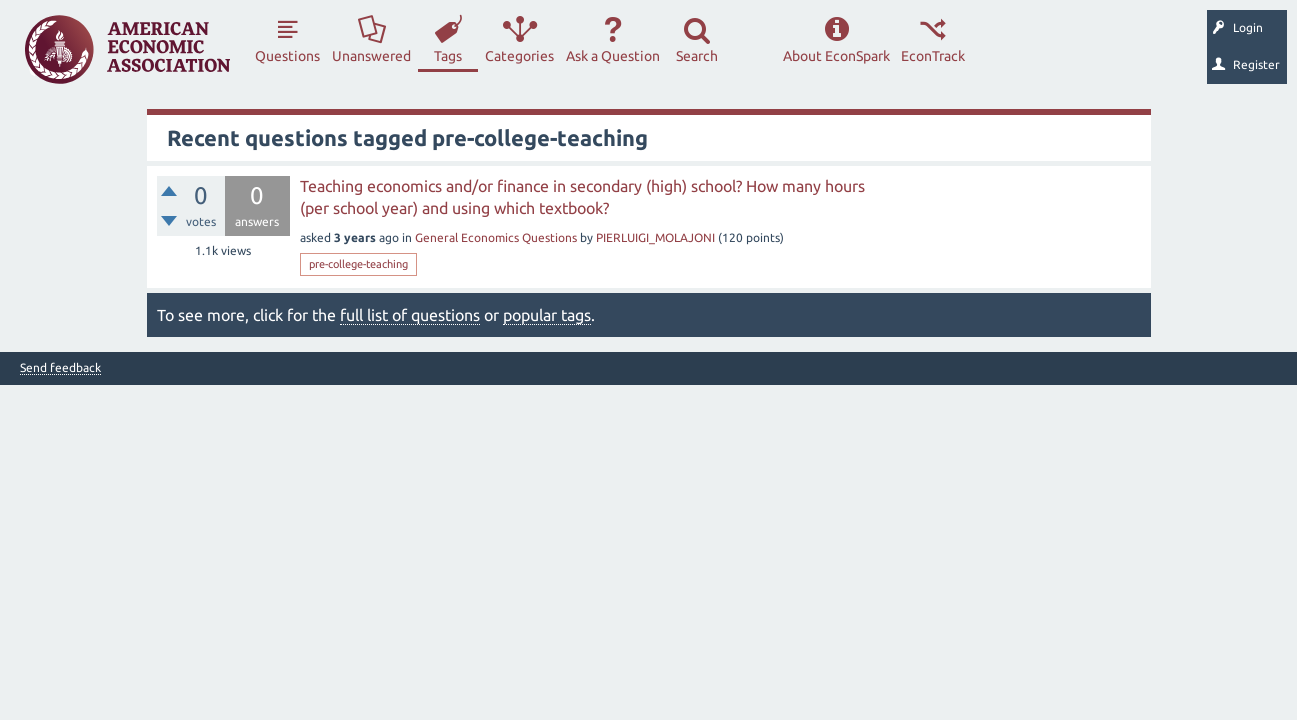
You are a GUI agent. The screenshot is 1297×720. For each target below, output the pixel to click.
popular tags (547, 315)
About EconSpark (836, 56)
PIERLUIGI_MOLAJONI (655, 237)
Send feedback (60, 368)
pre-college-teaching (358, 264)
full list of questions (410, 315)
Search (697, 56)
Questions (287, 56)
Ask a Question (613, 56)
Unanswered (371, 56)
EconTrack (933, 56)
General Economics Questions (496, 237)
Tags (448, 56)
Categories (519, 56)
